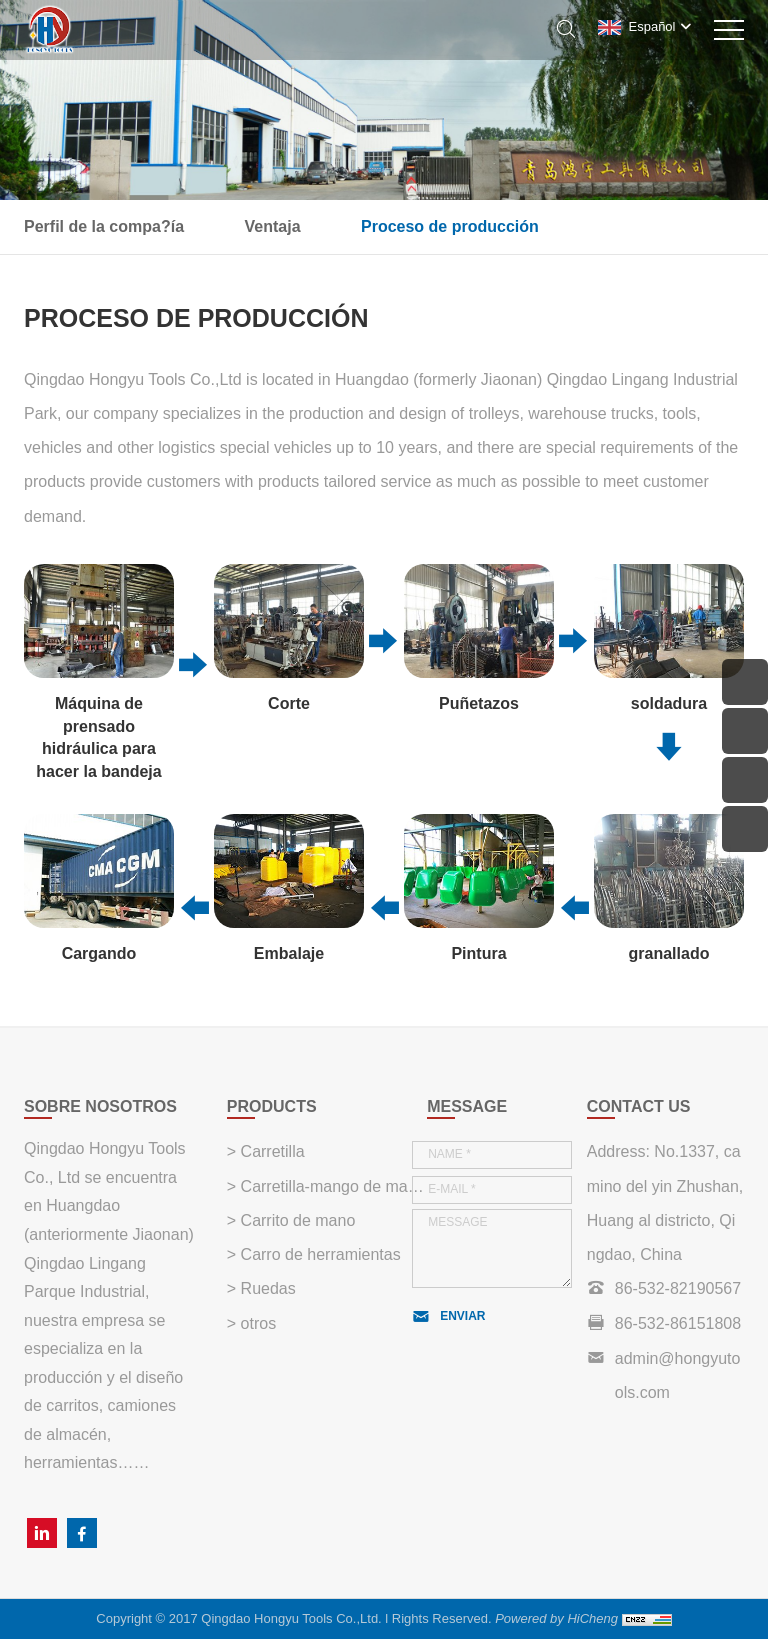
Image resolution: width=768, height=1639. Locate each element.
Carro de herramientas (318, 1254)
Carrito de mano (295, 1220)
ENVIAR (462, 1316)
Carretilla (270, 1151)
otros (256, 1323)
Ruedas (266, 1288)
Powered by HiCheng (556, 1618)
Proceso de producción (450, 226)
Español (652, 26)
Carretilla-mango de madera (331, 1186)
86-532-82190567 (678, 1288)
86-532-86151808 (678, 1323)
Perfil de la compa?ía (104, 226)
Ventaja (273, 226)
